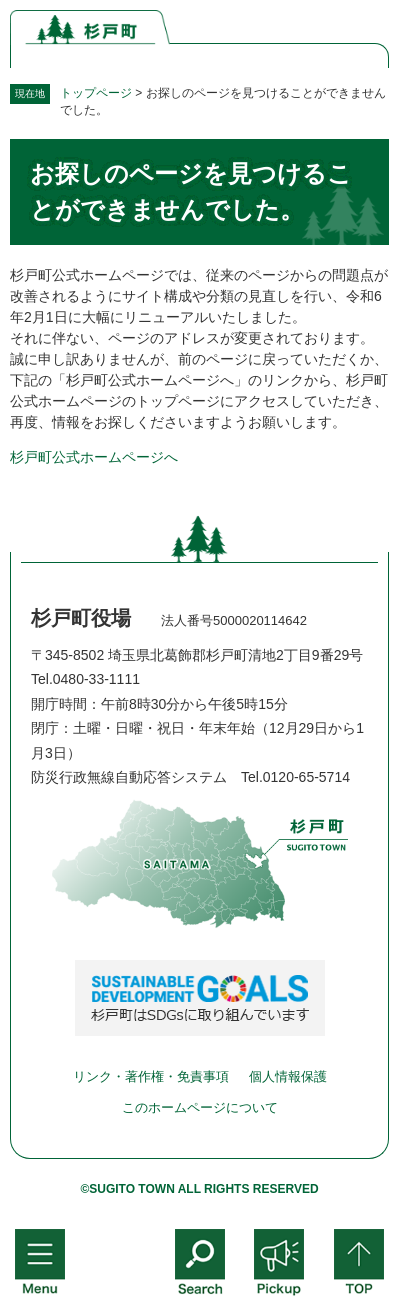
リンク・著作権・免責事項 (151, 1076)
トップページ (96, 93)
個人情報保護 (288, 1076)
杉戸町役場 (81, 618)
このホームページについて (200, 1107)
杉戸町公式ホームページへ (94, 457)
